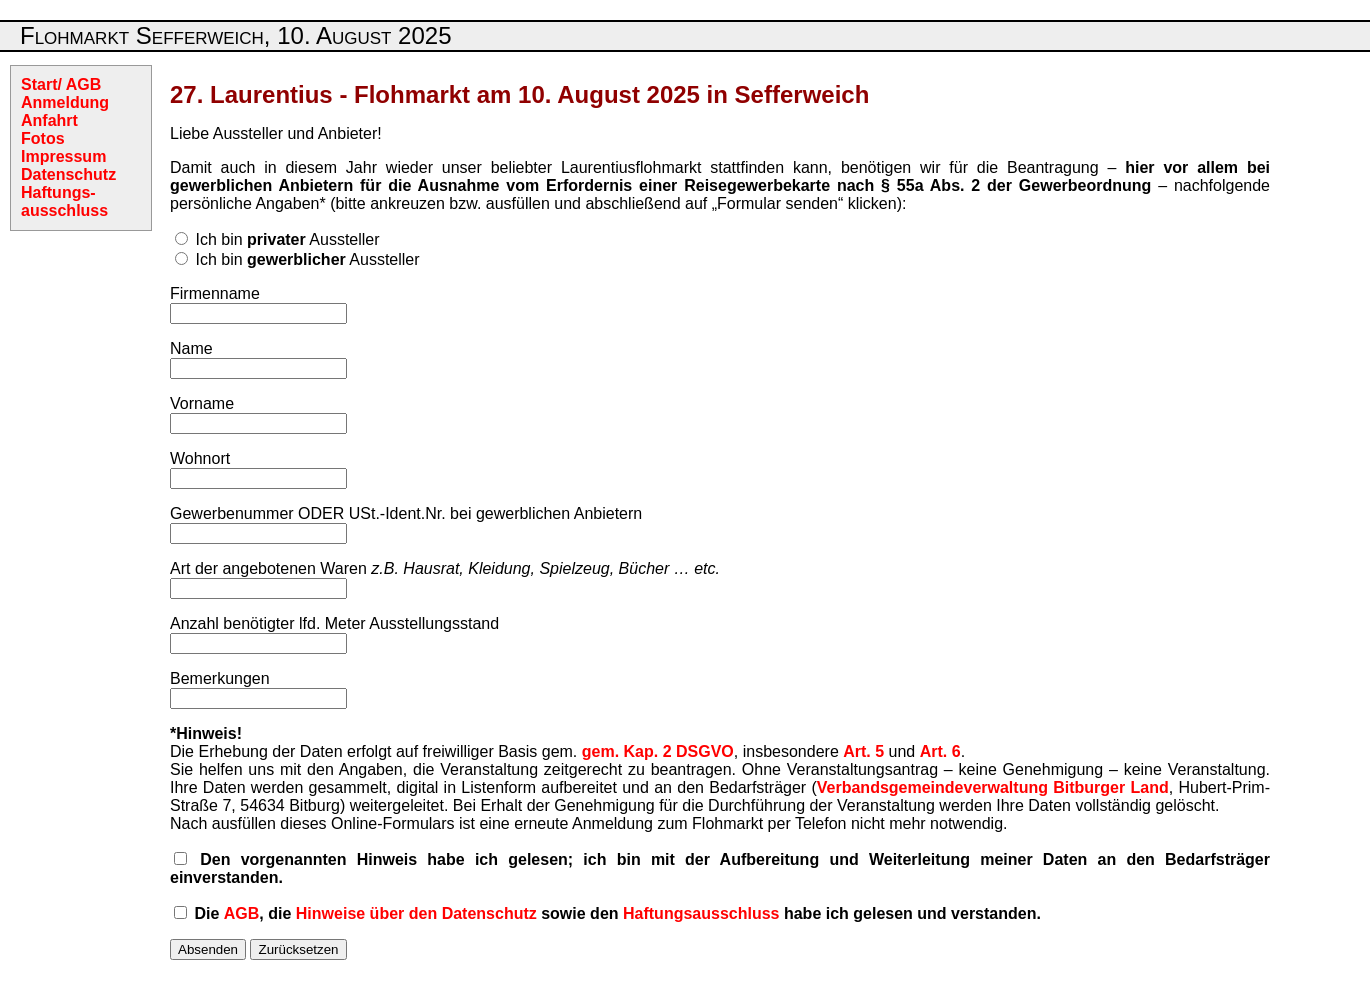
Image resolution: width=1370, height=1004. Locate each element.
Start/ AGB (61, 84)
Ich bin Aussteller (287, 239)
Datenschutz (68, 174)
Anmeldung (65, 102)
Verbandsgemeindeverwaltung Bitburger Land (993, 787)
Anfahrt (49, 120)
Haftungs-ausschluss (64, 201)
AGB (242, 913)
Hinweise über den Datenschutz (416, 913)
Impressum (63, 156)
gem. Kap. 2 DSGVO (658, 751)
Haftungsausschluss (701, 913)
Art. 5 (863, 751)
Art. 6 (940, 751)
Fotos (43, 138)
